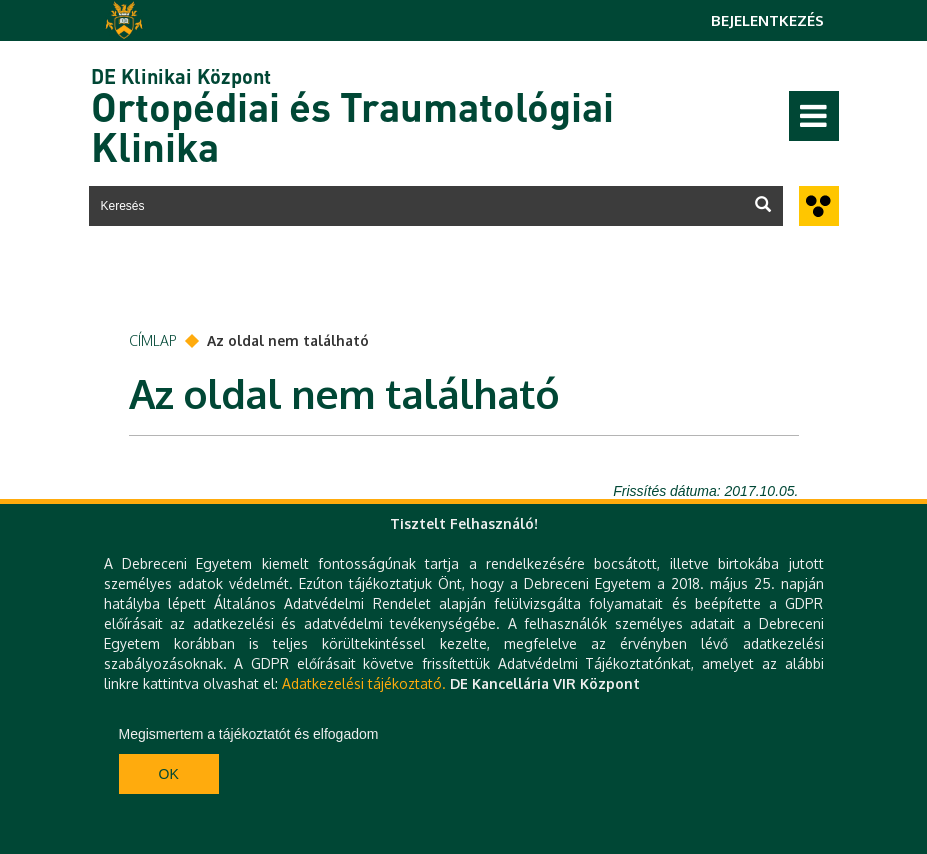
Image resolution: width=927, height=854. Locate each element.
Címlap (153, 340)
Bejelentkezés (767, 20)
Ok (169, 774)
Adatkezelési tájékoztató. (364, 683)
